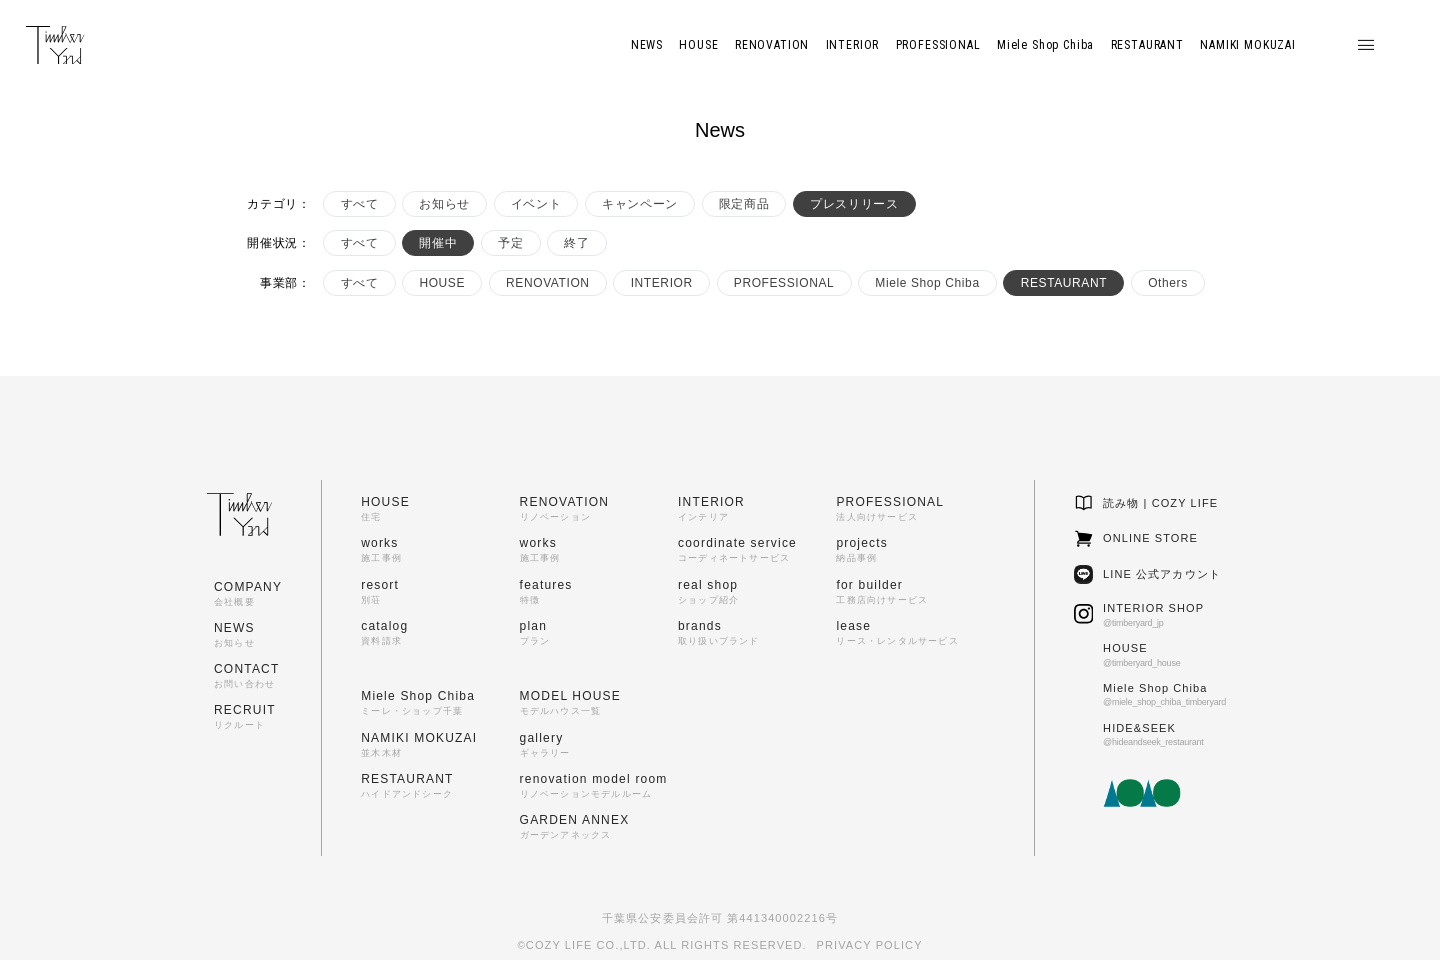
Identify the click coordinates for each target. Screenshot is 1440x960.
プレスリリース (854, 204)
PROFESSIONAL (784, 283)
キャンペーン (640, 204)
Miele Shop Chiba (927, 283)
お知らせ (444, 204)
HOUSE (442, 283)
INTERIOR (662, 283)
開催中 (438, 243)
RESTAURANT (1064, 283)
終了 (576, 243)
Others (1168, 283)
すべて (360, 204)
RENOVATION (548, 283)
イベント (536, 204)
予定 (510, 243)
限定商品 (744, 204)
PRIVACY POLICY (870, 945)
